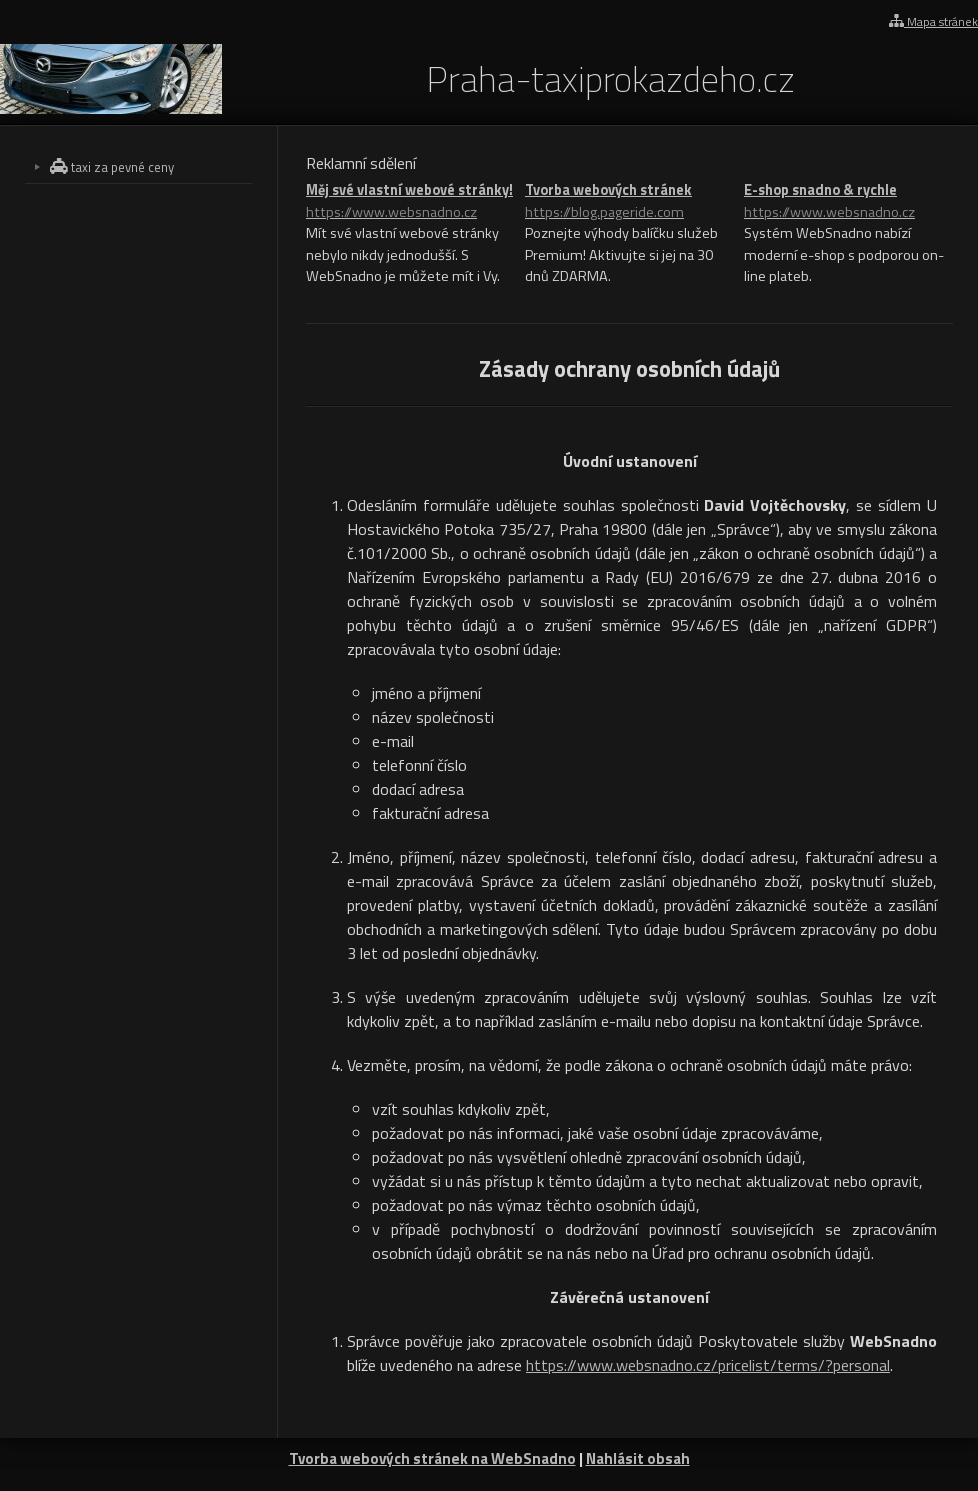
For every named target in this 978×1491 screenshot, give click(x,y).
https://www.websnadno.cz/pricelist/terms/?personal (708, 1365)
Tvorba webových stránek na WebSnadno (432, 1458)
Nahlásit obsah (638, 1458)
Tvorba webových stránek (629, 201)
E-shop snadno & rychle (848, 201)
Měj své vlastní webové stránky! (410, 201)
